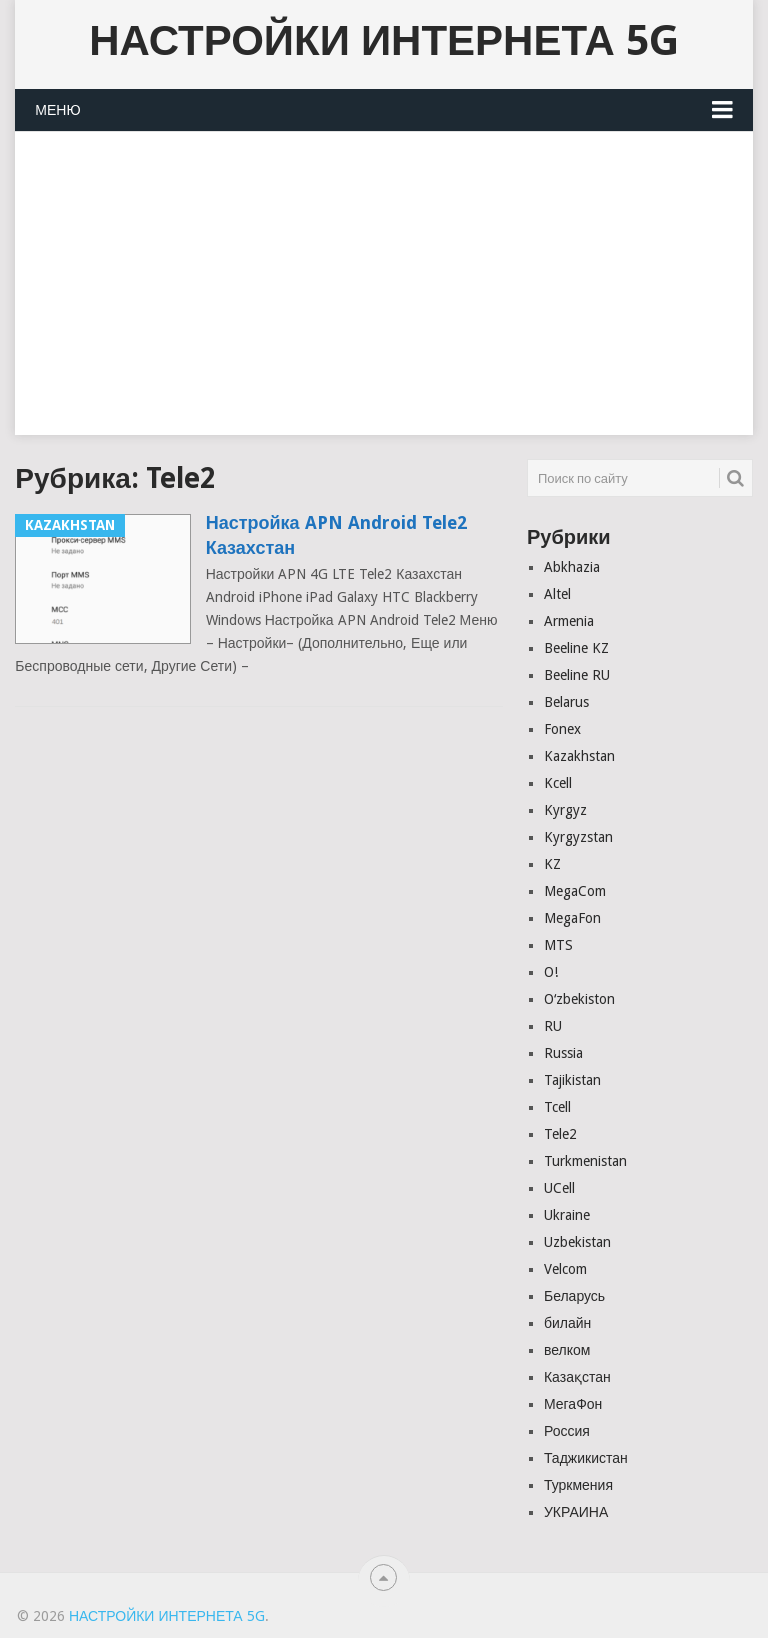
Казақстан (577, 1377)
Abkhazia (572, 567)
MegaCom (575, 891)
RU (553, 1026)
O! (551, 972)
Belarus (566, 702)
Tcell (557, 1107)
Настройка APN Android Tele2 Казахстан (336, 535)
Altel (557, 594)
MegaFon (572, 918)
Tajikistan (572, 1080)
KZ (552, 864)
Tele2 (560, 1134)
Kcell (558, 783)
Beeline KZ (576, 648)
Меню (57, 110)
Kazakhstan (579, 756)
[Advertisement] (383, 295)
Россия (567, 1431)
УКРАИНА (576, 1512)
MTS (558, 945)
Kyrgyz (565, 810)
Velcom (565, 1269)
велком (567, 1350)
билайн (567, 1323)
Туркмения (578, 1485)
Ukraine (567, 1215)
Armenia (569, 621)
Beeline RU (577, 675)
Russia (563, 1053)
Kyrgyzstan (578, 837)
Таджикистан (586, 1458)
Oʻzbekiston (579, 999)
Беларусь (574, 1296)
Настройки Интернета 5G (384, 41)
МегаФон (573, 1404)
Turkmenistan (585, 1161)
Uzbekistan (577, 1242)
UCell (559, 1188)
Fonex (562, 729)
